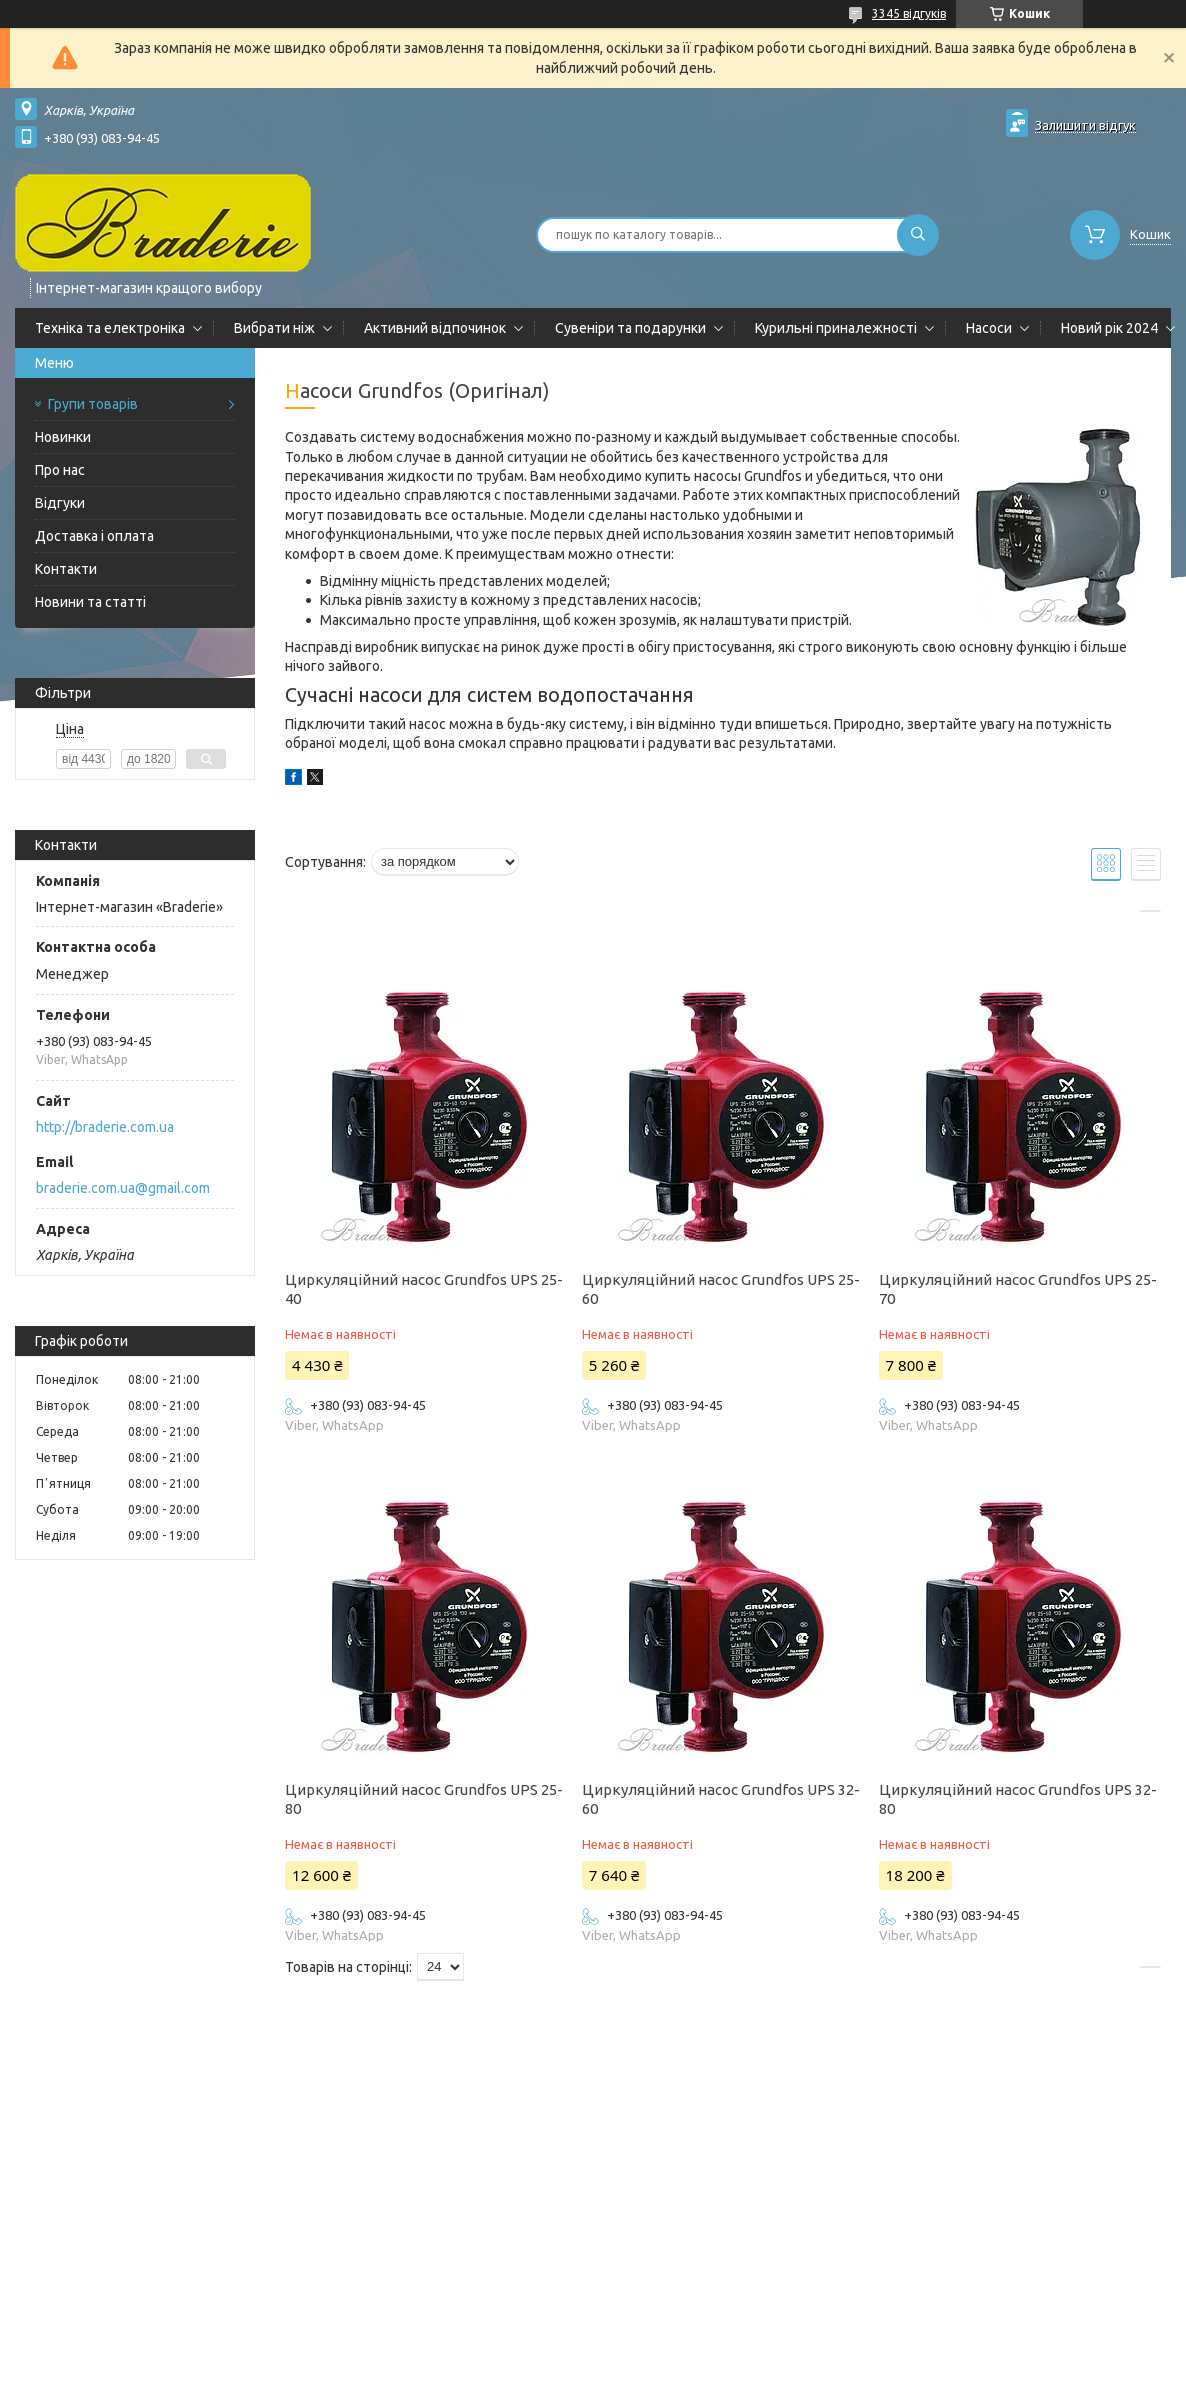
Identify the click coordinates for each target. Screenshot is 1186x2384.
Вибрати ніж (274, 328)
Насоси (989, 328)
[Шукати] (918, 235)
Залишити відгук (1085, 125)
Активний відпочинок (435, 328)
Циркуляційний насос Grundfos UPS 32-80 (1018, 1799)
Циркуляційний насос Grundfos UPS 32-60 (721, 1799)
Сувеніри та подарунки (630, 328)
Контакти (66, 569)
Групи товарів (93, 404)
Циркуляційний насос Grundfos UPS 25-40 (424, 1289)
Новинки (63, 437)
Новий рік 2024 (1109, 328)
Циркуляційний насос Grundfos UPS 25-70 (1018, 1289)
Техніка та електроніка (110, 328)
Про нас (60, 470)
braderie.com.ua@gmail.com (123, 1188)
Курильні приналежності (836, 328)
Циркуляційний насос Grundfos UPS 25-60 (721, 1289)
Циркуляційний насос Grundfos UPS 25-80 (424, 1799)
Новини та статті (90, 602)
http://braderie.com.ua (105, 1127)
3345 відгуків (909, 13)
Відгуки (60, 503)
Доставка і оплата (94, 536)
